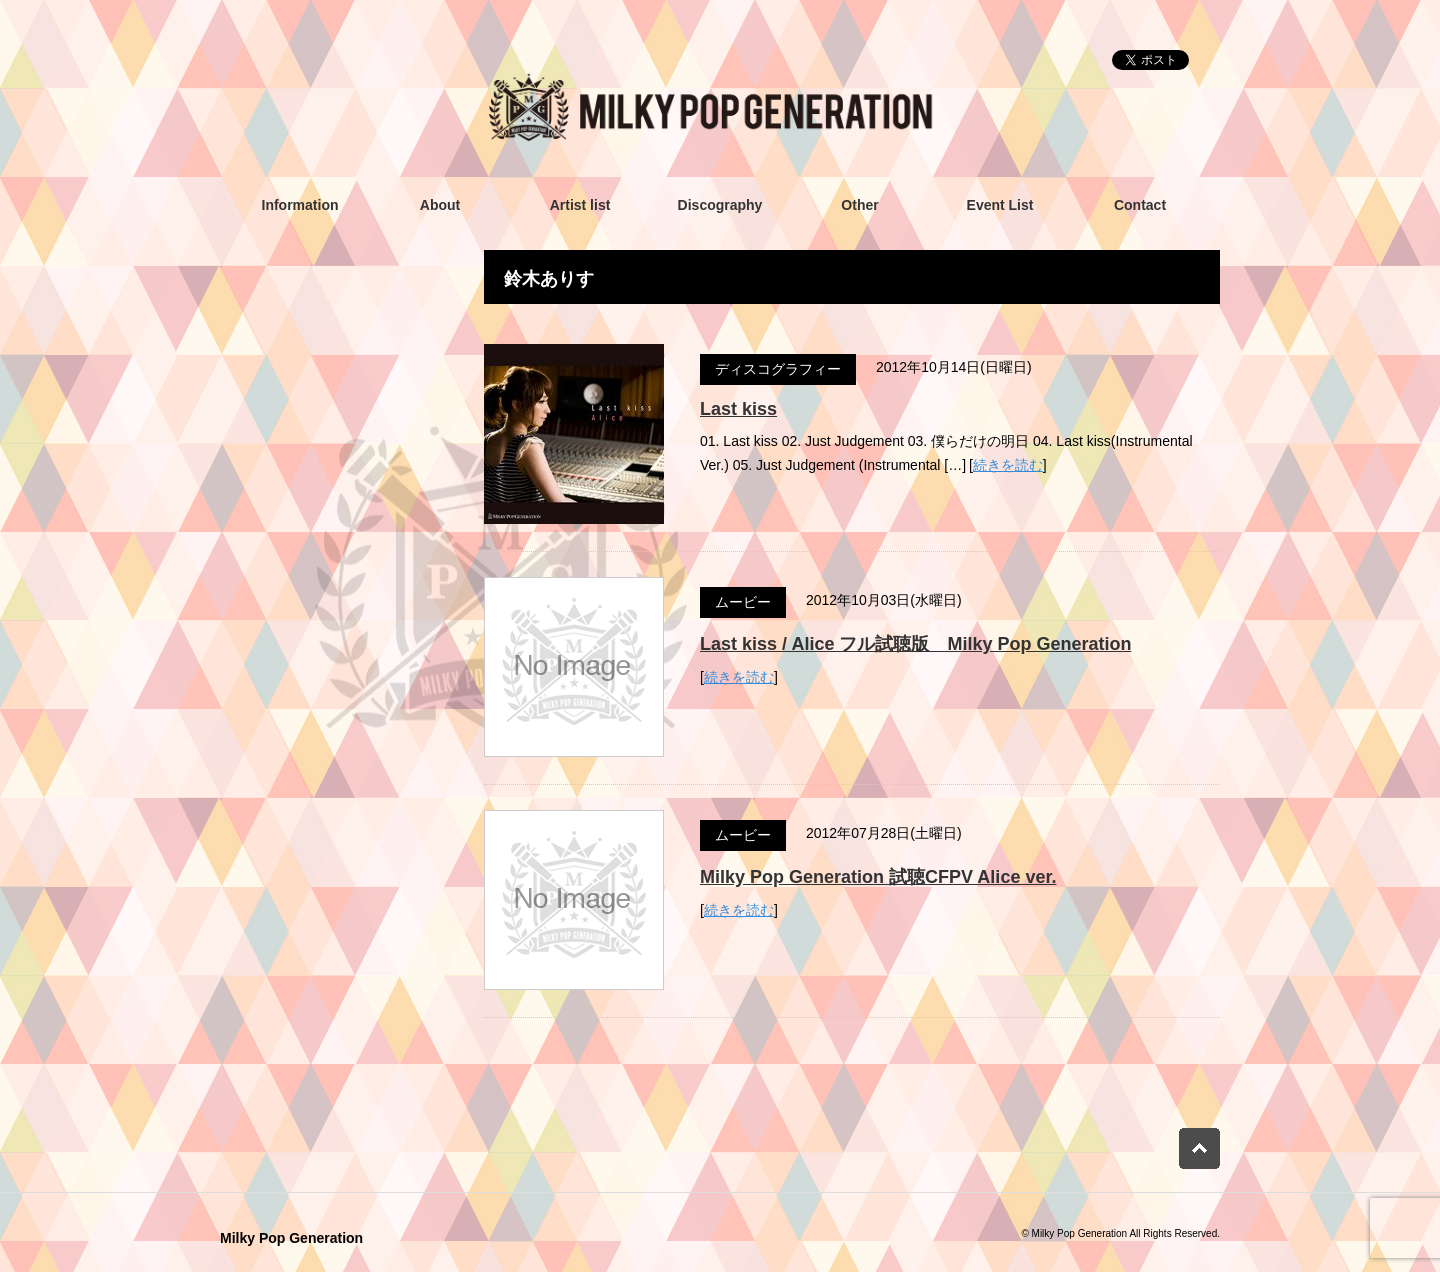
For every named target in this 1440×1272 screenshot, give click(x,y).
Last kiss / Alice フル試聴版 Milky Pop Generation (915, 644)
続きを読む (1008, 465)
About (440, 205)
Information (300, 205)
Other (859, 205)
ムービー (743, 602)
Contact (1140, 205)
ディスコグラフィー (778, 369)
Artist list (580, 205)
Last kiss (738, 409)
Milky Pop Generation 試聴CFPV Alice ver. (878, 877)
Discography (720, 205)
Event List (1000, 205)
